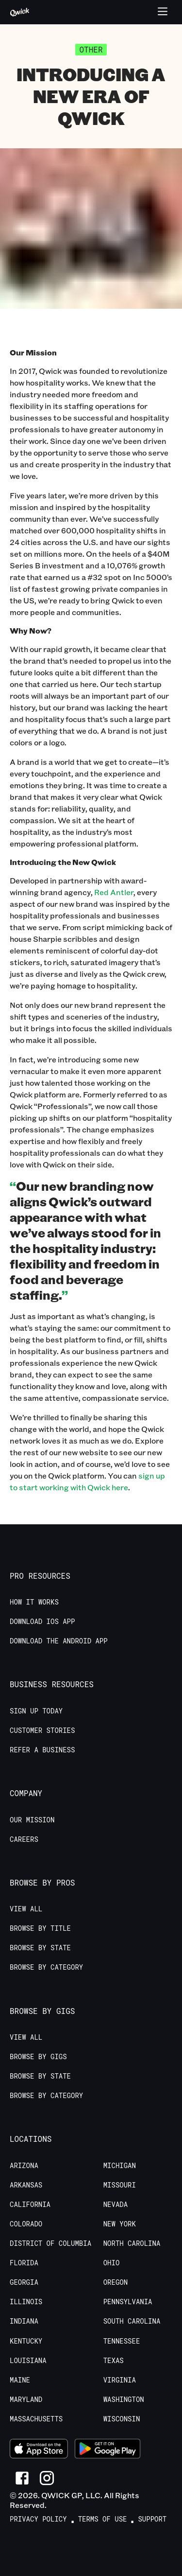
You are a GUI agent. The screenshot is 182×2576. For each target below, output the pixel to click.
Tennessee (121, 2341)
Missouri (119, 2185)
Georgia (24, 2282)
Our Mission (32, 1820)
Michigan (119, 2165)
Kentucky (26, 2341)
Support (152, 2519)
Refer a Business (42, 1750)
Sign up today (36, 1711)
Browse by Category (46, 1967)
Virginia (119, 2380)
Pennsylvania (127, 2301)
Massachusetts (36, 2419)
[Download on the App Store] (39, 2450)
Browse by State (40, 1947)
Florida (24, 2262)
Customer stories (42, 1730)
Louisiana (28, 2360)
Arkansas (26, 2185)
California (30, 2204)
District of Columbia (50, 2243)
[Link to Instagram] (46, 2478)
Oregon (115, 2282)
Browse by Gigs (38, 2056)
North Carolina (132, 2243)
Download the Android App (59, 1641)
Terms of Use (102, 2519)
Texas (113, 2360)
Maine (20, 2380)
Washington (123, 2399)
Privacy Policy (38, 2519)
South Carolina (132, 2321)
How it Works (34, 1602)
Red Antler (113, 892)
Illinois (26, 2301)
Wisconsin (121, 2419)
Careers (24, 1839)
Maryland (26, 2399)
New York (119, 2224)
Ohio (111, 2262)
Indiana (24, 2321)
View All (26, 1909)
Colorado (26, 2224)
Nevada (115, 2204)
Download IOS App (42, 1621)
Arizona (24, 2165)
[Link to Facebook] (22, 2478)
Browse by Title (40, 1928)
